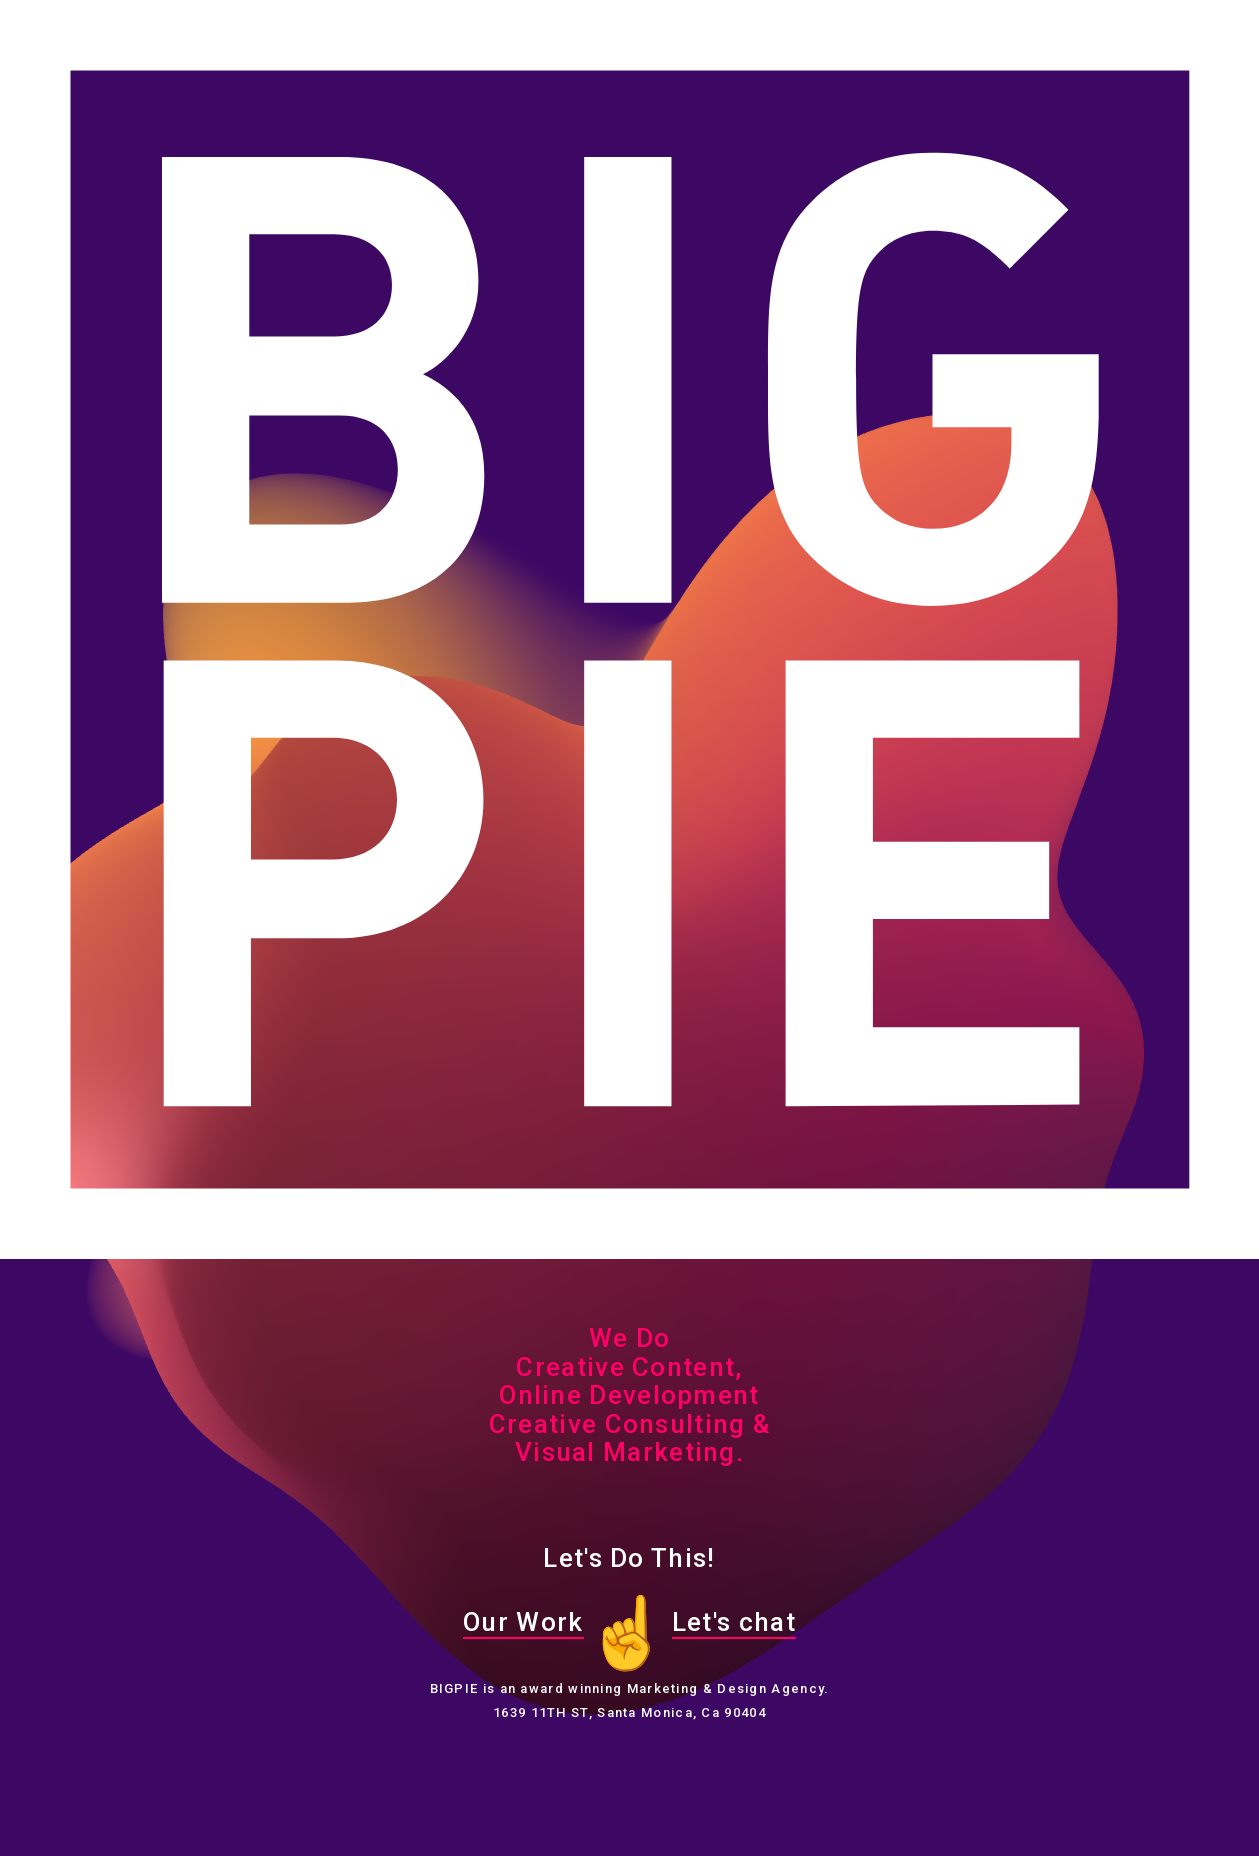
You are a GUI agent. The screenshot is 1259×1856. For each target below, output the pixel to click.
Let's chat (734, 1622)
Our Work (523, 1622)
